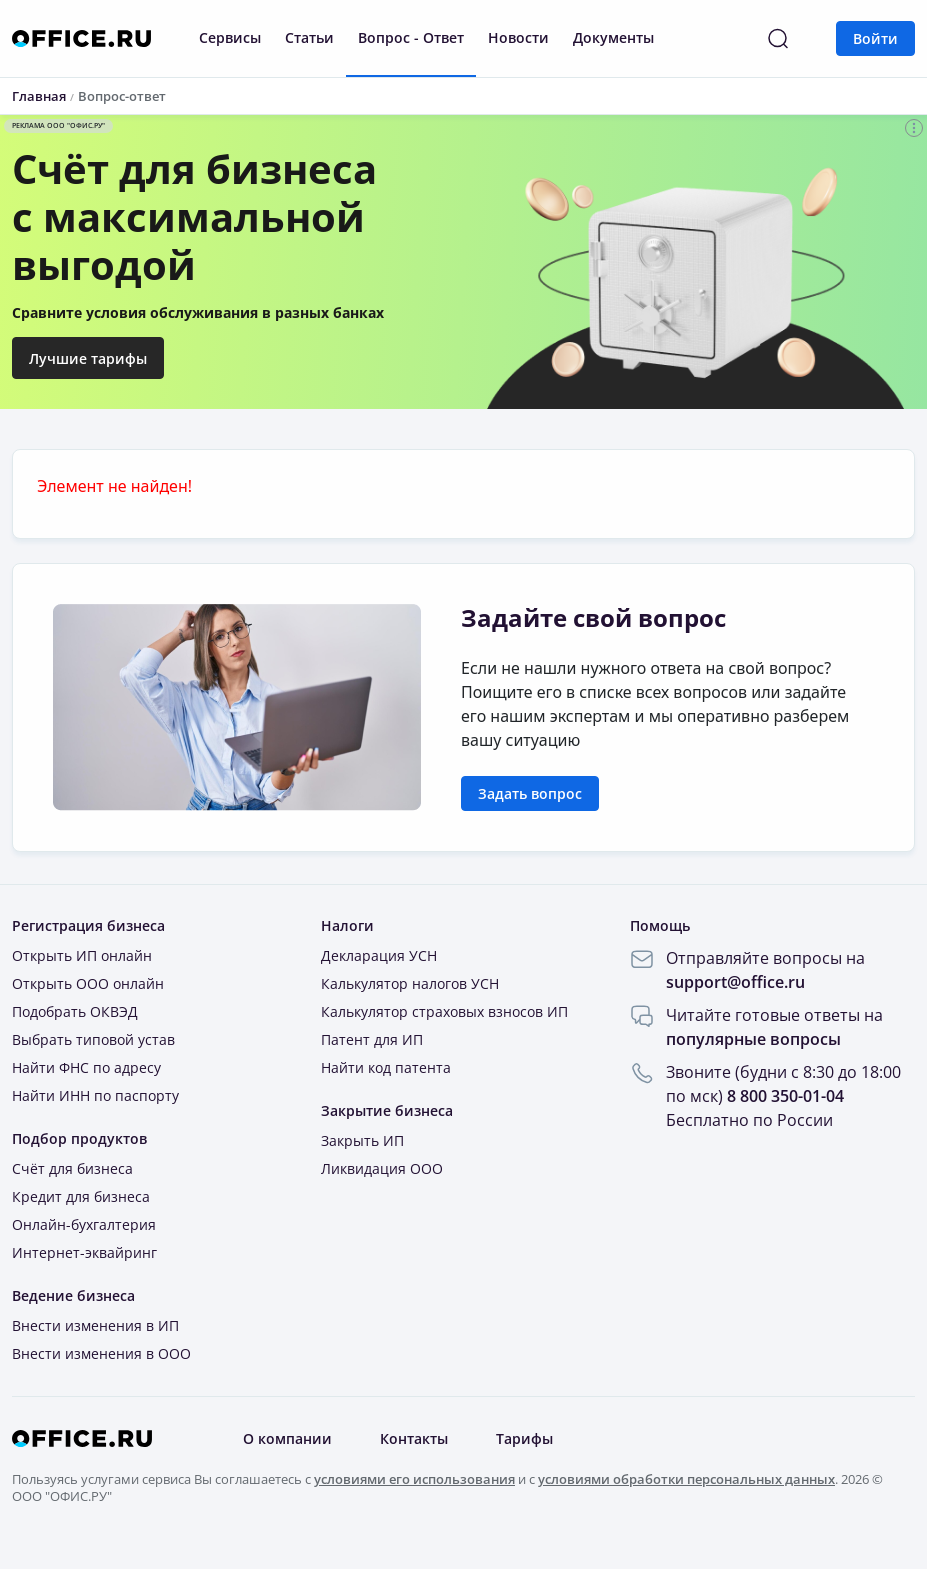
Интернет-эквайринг (84, 1252)
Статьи (309, 37)
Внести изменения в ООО (101, 1353)
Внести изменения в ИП (95, 1325)
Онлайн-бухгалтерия (84, 1224)
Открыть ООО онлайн (88, 983)
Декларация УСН (379, 955)
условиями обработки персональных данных (686, 1479)
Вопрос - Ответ (411, 37)
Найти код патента (386, 1067)
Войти (875, 38)
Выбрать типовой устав (93, 1039)
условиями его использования (414, 1479)
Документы (613, 37)
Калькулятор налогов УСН (410, 983)
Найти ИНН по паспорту (95, 1095)
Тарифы (524, 1438)
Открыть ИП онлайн (82, 955)
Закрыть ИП (362, 1140)
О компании (287, 1438)
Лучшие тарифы (88, 358)
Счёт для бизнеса (72, 1168)
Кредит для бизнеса (81, 1196)
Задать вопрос (530, 793)
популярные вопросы (753, 1039)
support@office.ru (735, 982)
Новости (518, 37)
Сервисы (230, 37)
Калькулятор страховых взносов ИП (444, 1011)
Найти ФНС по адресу (86, 1067)
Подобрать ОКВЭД (75, 1011)
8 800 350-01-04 (785, 1096)
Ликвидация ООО (382, 1168)
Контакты (414, 1438)
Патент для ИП (372, 1039)
